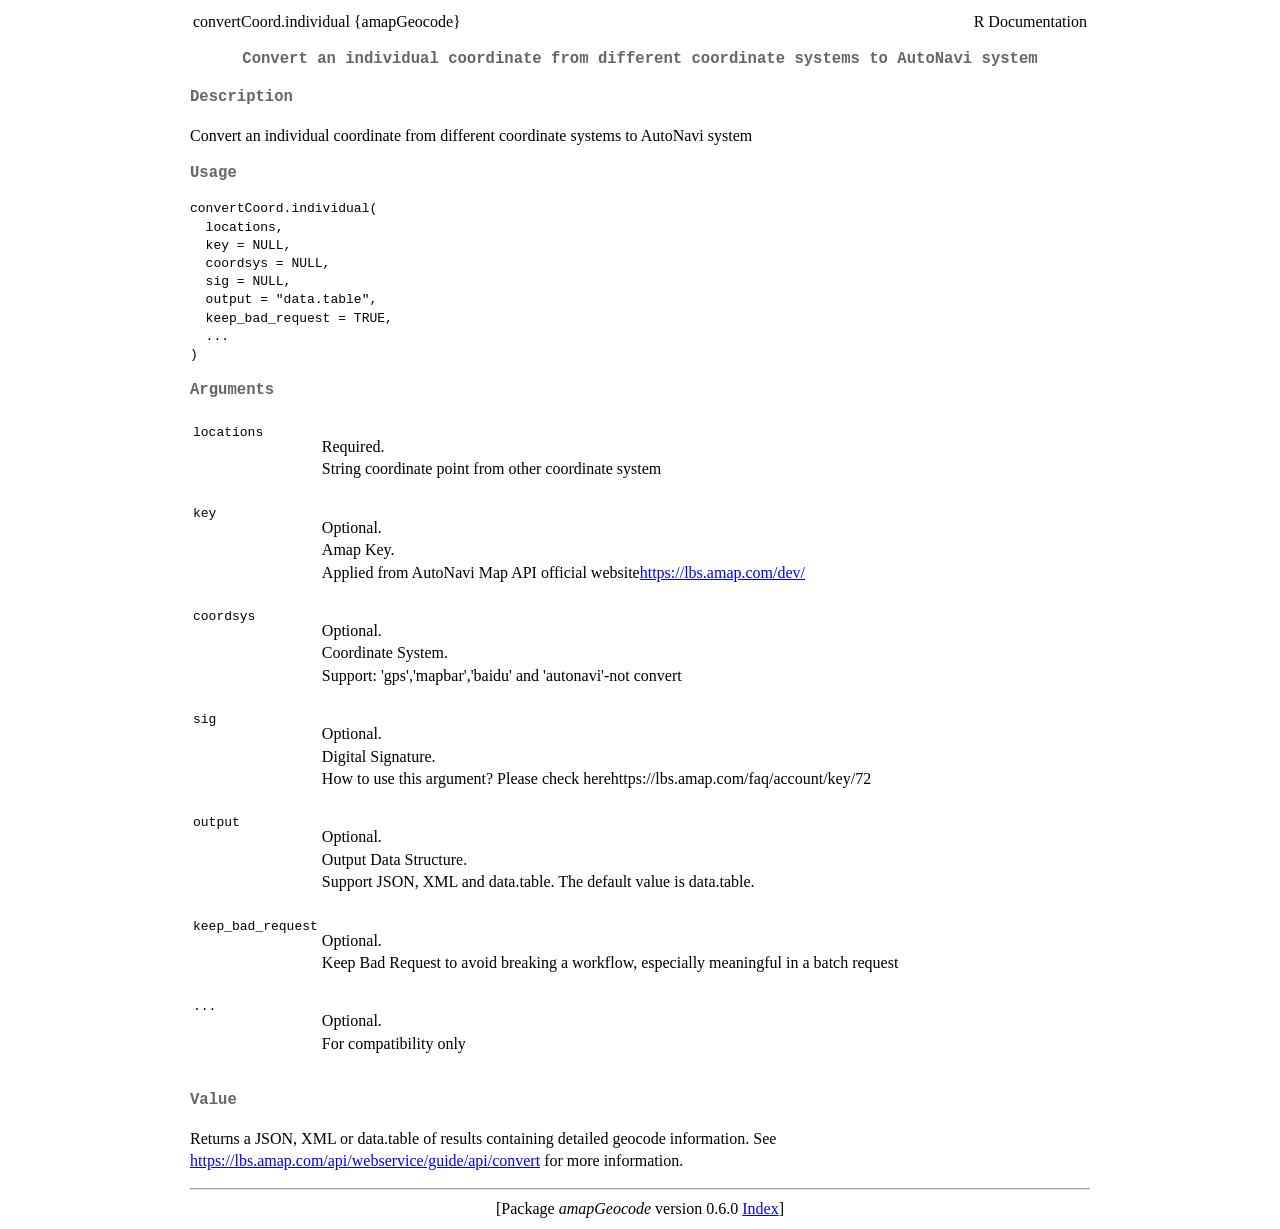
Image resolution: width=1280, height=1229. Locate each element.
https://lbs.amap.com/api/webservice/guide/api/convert (365, 1160)
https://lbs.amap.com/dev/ (722, 572)
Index (760, 1208)
